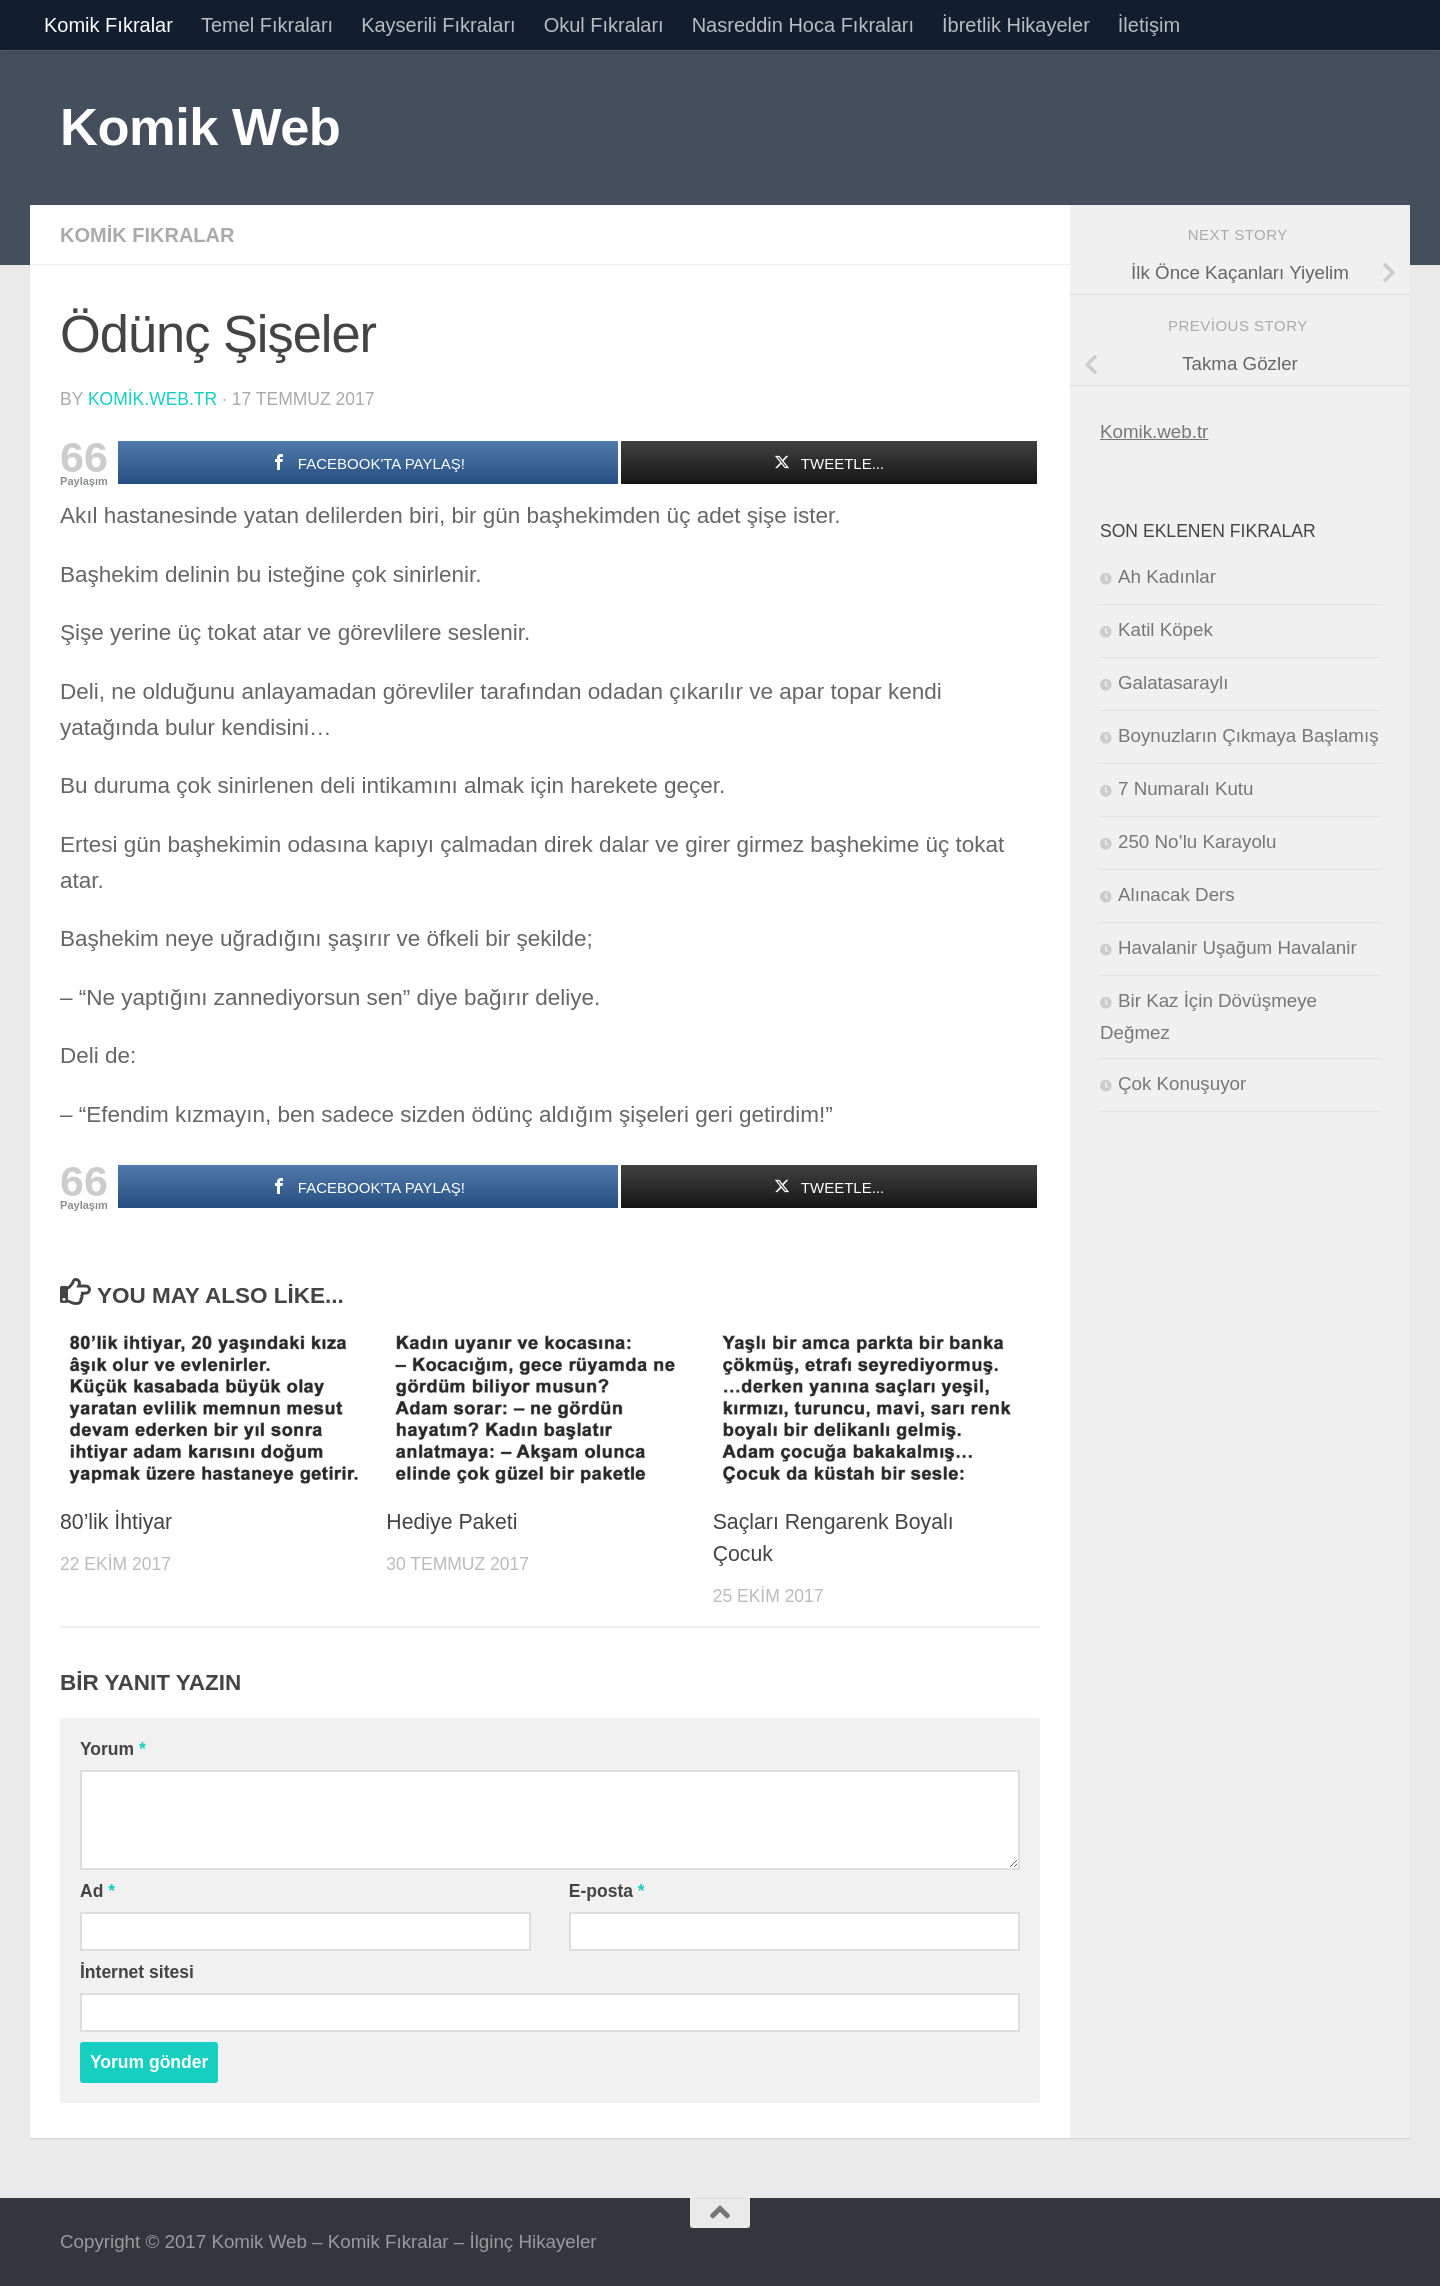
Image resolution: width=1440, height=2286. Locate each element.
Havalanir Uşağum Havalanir (1237, 947)
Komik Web (200, 126)
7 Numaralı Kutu (1185, 788)
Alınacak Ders (1176, 894)
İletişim (1149, 25)
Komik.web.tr (1154, 431)
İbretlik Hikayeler (1016, 25)
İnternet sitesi (137, 1972)
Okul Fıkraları (604, 25)
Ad (97, 1891)
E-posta (607, 1891)
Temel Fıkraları (267, 25)
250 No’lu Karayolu (1197, 841)
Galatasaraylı (1173, 682)
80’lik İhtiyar (116, 1522)
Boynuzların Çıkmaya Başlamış (1248, 735)
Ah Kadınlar (1167, 576)
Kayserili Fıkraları (438, 25)
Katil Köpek (1165, 629)
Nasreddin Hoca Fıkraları (803, 25)
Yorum (113, 1749)
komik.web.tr (152, 399)
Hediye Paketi (451, 1522)
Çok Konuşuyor (1182, 1083)
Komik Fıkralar (108, 25)
